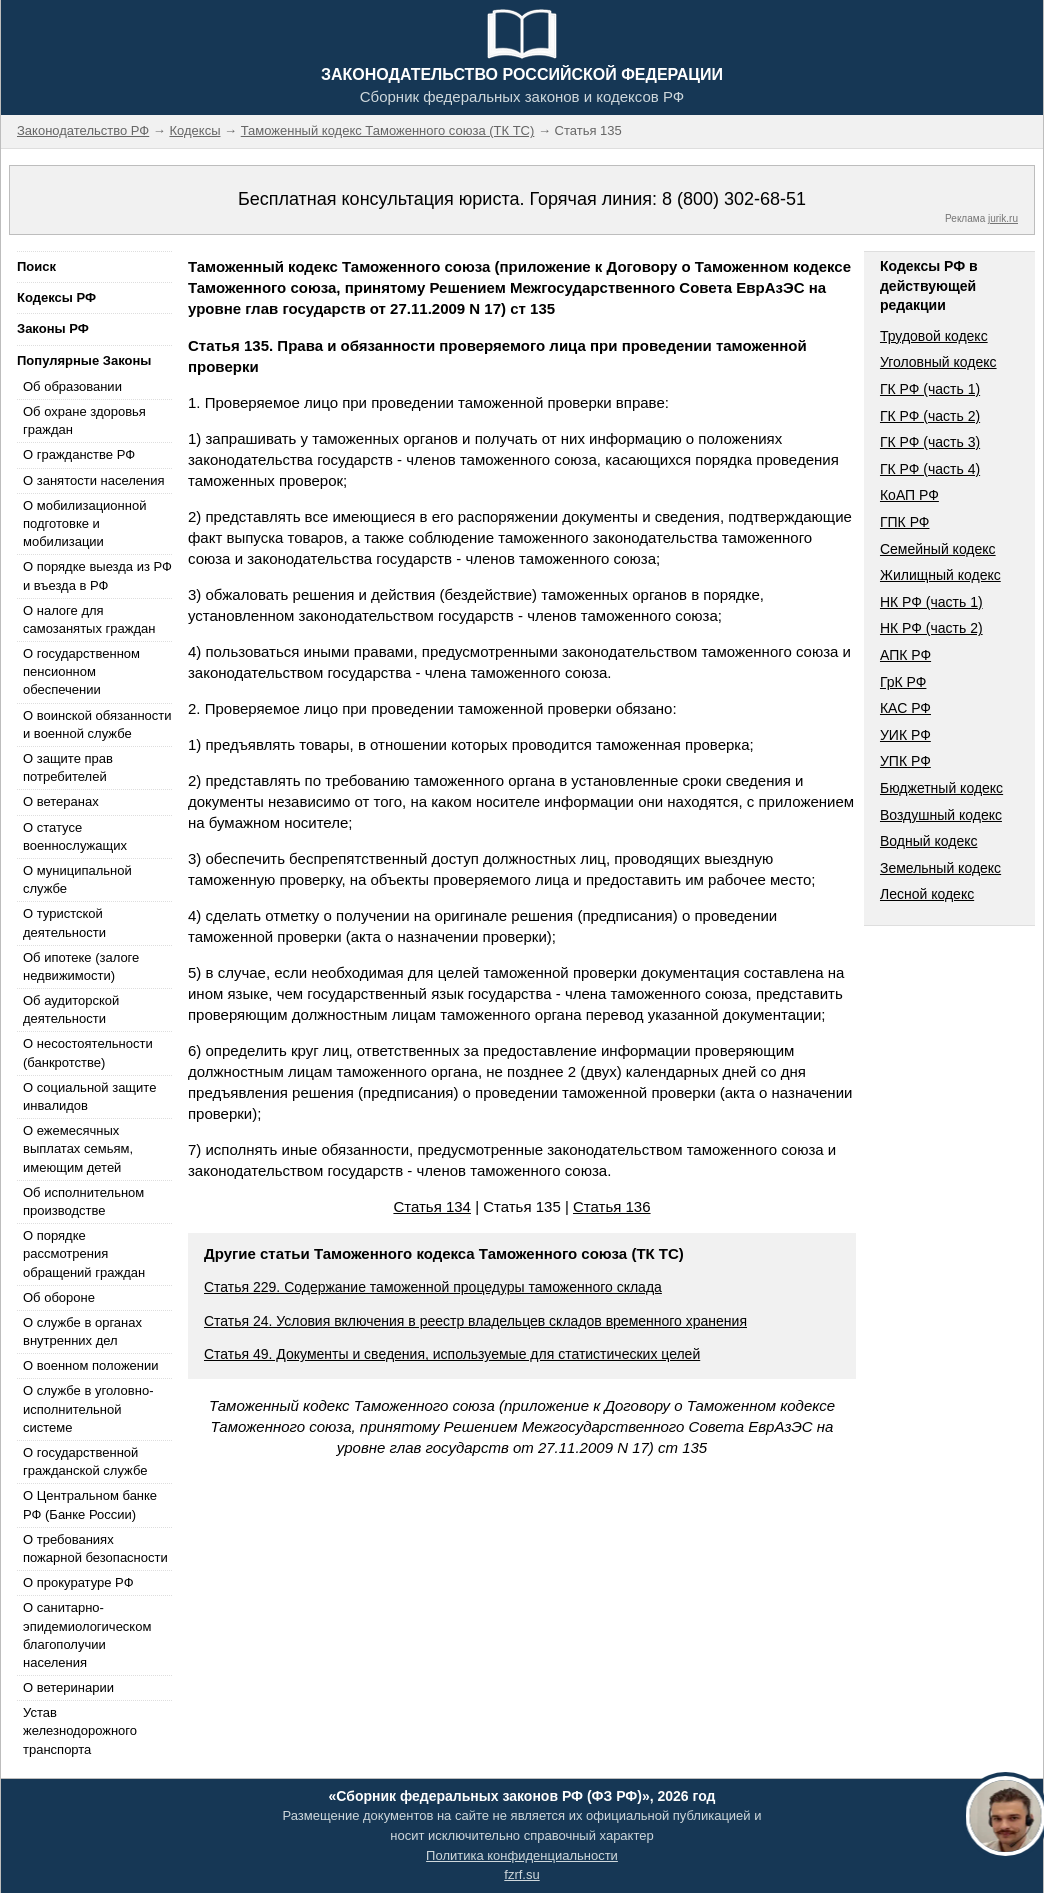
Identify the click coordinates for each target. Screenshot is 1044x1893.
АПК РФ (905, 655)
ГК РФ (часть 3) (930, 442)
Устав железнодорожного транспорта (80, 1730)
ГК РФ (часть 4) (930, 469)
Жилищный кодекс (940, 575)
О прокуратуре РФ (78, 1582)
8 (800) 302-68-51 (734, 199)
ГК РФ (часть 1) (930, 389)
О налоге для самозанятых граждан (89, 619)
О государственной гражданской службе (85, 1461)
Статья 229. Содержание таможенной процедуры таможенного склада (433, 1287)
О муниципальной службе (77, 879)
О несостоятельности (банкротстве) (88, 1052)
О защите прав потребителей (68, 767)
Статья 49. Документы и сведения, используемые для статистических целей (452, 1354)
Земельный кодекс (940, 868)
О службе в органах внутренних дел (82, 1331)
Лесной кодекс (927, 894)
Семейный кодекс (938, 549)
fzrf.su (521, 1874)
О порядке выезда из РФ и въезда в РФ (97, 575)
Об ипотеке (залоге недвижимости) (81, 966)
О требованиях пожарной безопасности (95, 1548)
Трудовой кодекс (934, 336)
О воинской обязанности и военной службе (97, 724)
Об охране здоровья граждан (84, 420)
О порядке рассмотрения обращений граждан (84, 1253)
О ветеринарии (68, 1687)
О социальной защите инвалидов (89, 1096)
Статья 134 (432, 1206)
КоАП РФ (909, 495)
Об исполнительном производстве (83, 1201)
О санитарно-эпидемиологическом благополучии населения (87, 1635)
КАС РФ (905, 708)
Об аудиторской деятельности (71, 1009)
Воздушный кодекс (941, 815)
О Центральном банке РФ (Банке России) (90, 1504)
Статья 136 (612, 1206)
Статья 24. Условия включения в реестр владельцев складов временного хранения (475, 1321)
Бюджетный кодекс (941, 788)
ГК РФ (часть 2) (930, 416)
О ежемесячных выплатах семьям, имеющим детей (78, 1148)
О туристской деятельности (64, 922)
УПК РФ (905, 761)
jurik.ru (1003, 218)
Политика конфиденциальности (522, 1855)
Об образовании (72, 386)
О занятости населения (94, 480)
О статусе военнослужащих (75, 836)
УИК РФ (905, 735)
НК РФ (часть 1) (931, 602)
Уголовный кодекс (938, 362)
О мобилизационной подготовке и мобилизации (84, 523)
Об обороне (59, 1297)
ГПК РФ (905, 522)
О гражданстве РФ (79, 454)
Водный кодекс (929, 841)
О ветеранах (61, 801)
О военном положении (91, 1365)
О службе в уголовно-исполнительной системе (88, 1408)
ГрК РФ (903, 682)
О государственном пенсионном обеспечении (81, 671)
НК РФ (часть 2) (931, 628)
